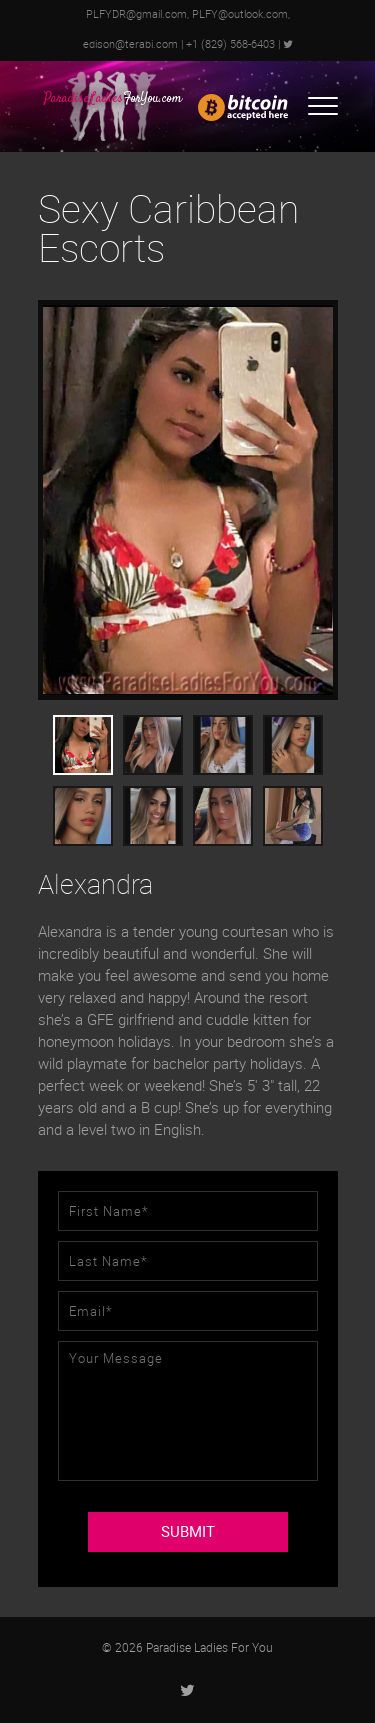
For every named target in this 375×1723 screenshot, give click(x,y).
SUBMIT (188, 1532)
